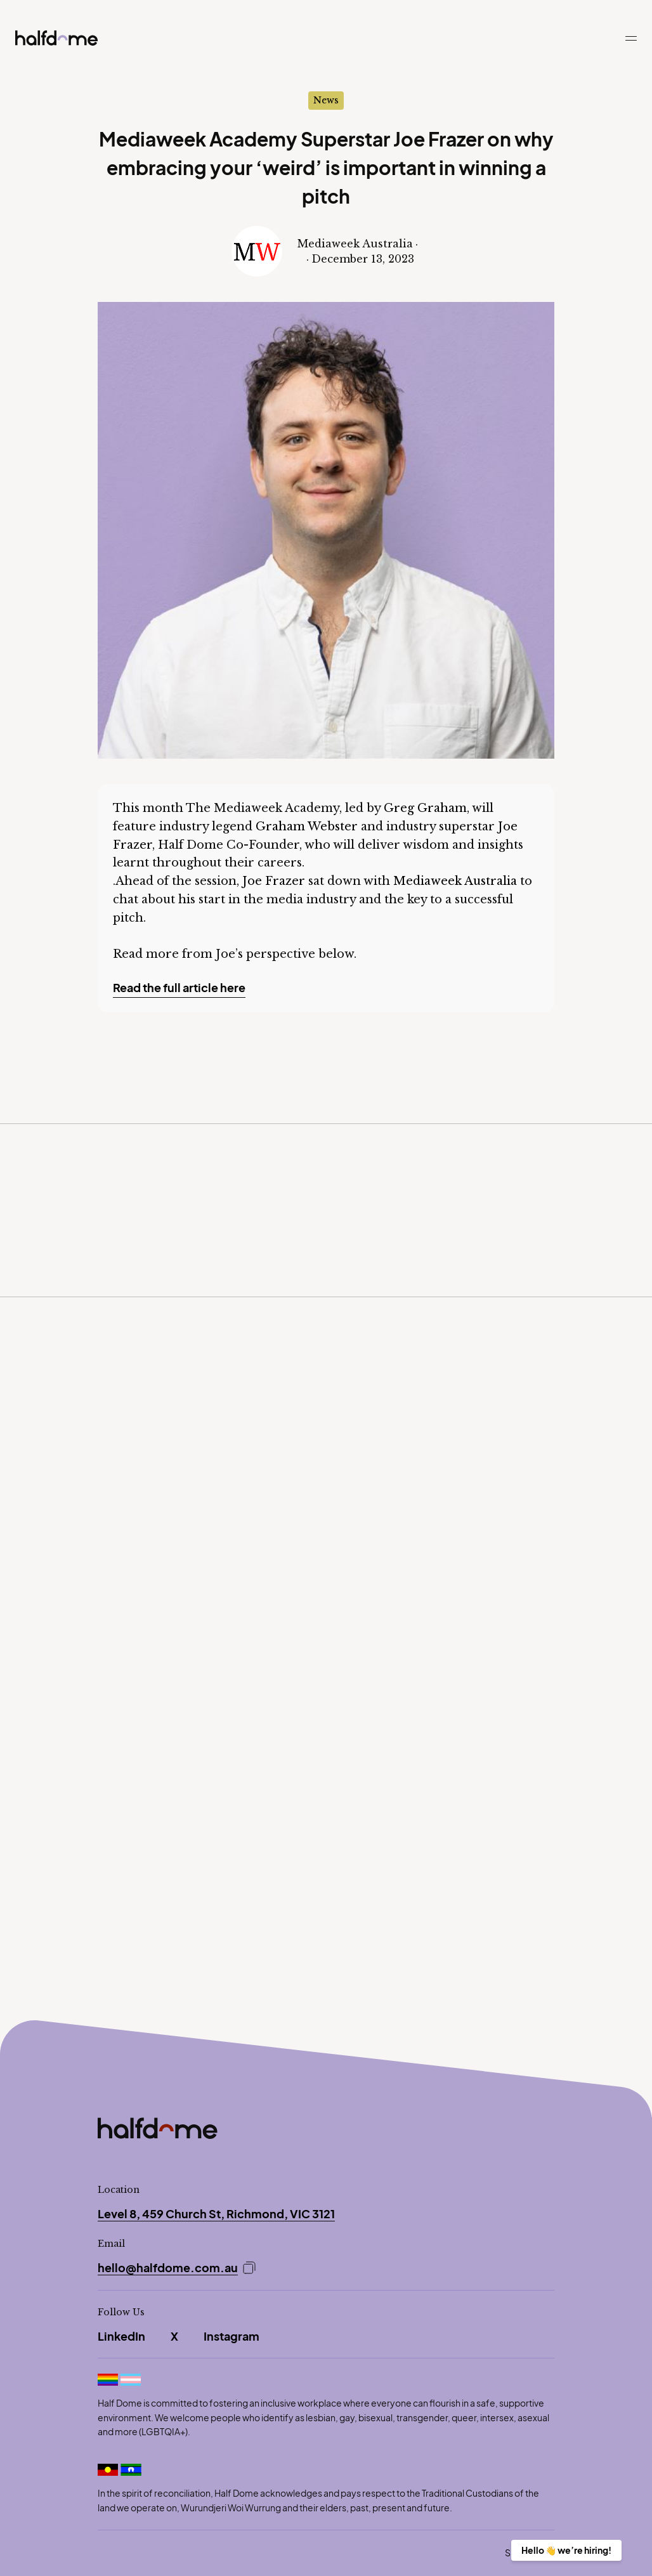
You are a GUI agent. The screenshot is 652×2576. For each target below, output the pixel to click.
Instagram (231, 2336)
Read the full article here (179, 987)
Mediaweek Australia (455, 881)
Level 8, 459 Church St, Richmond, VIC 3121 (216, 2214)
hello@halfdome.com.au (168, 2268)
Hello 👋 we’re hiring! (566, 2550)
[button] (631, 44)
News (326, 100)
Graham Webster (307, 827)
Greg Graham (425, 808)
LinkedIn (121, 2336)
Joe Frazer (273, 881)
